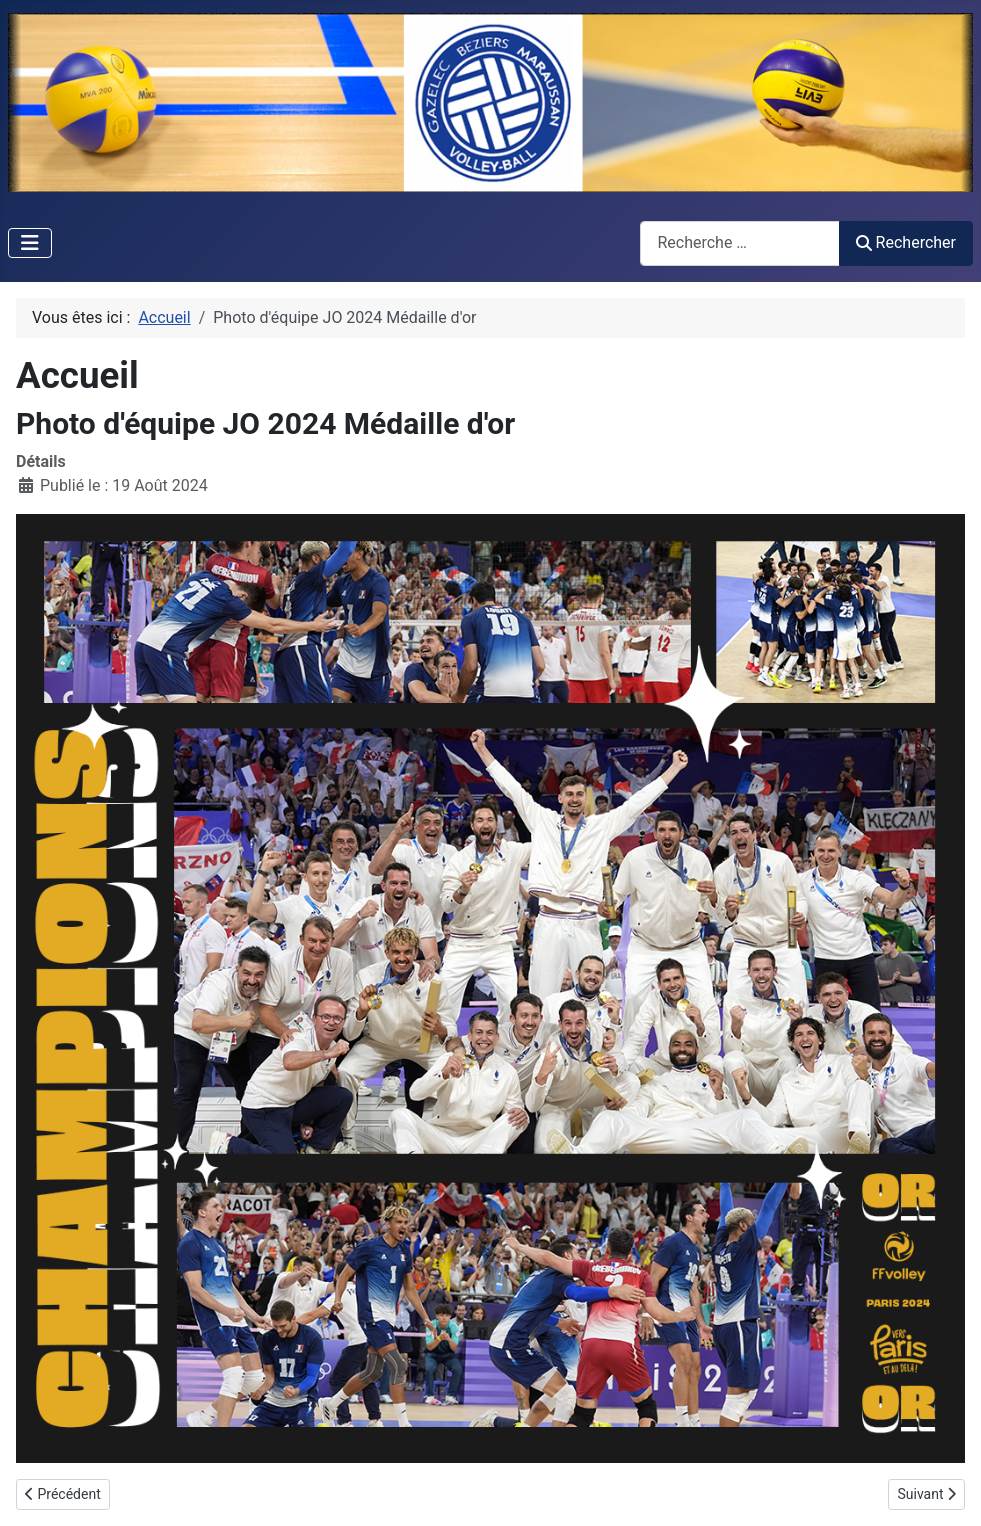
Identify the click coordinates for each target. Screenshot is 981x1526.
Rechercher (906, 242)
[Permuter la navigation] (30, 243)
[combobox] (740, 243)
